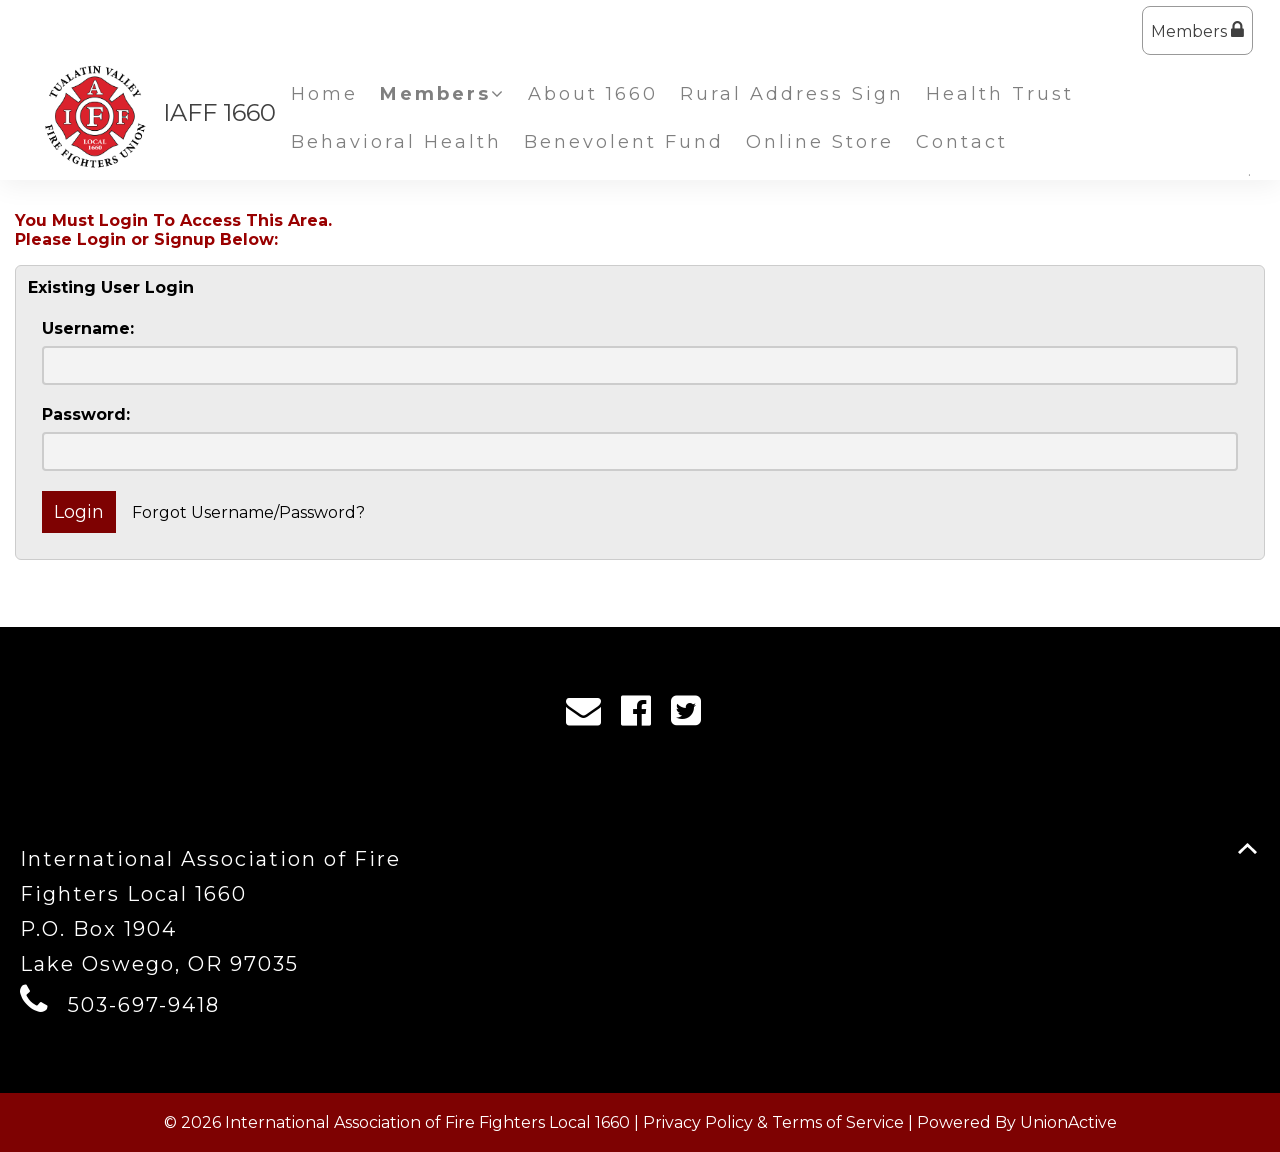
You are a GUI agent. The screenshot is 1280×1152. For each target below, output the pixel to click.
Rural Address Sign (792, 94)
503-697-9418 (144, 1005)
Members (1197, 30)
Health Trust (1000, 94)
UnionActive (1068, 1122)
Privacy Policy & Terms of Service (773, 1122)
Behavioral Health (396, 142)
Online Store (820, 142)
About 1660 (593, 94)
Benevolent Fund (624, 142)
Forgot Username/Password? (248, 512)
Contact (962, 142)
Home (324, 94)
